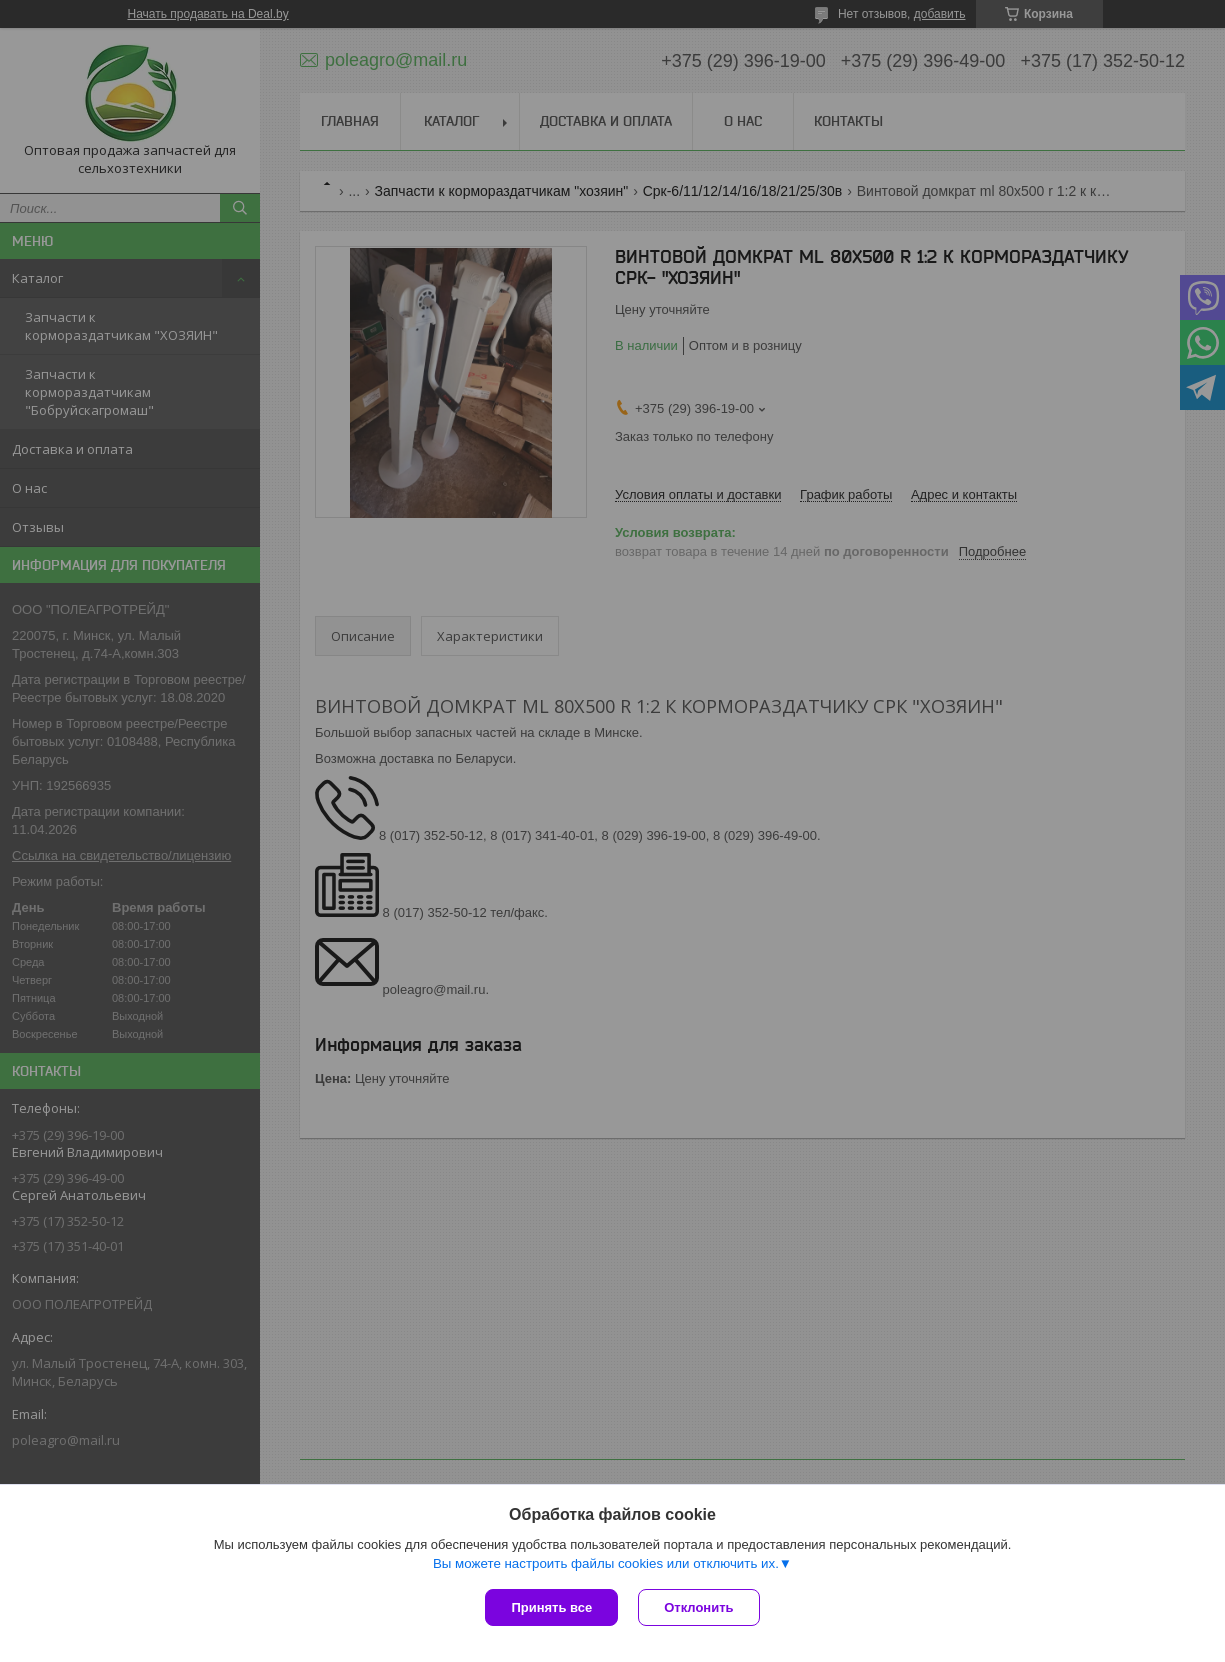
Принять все (551, 1607)
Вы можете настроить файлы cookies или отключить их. (606, 1563)
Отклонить (698, 1607)
